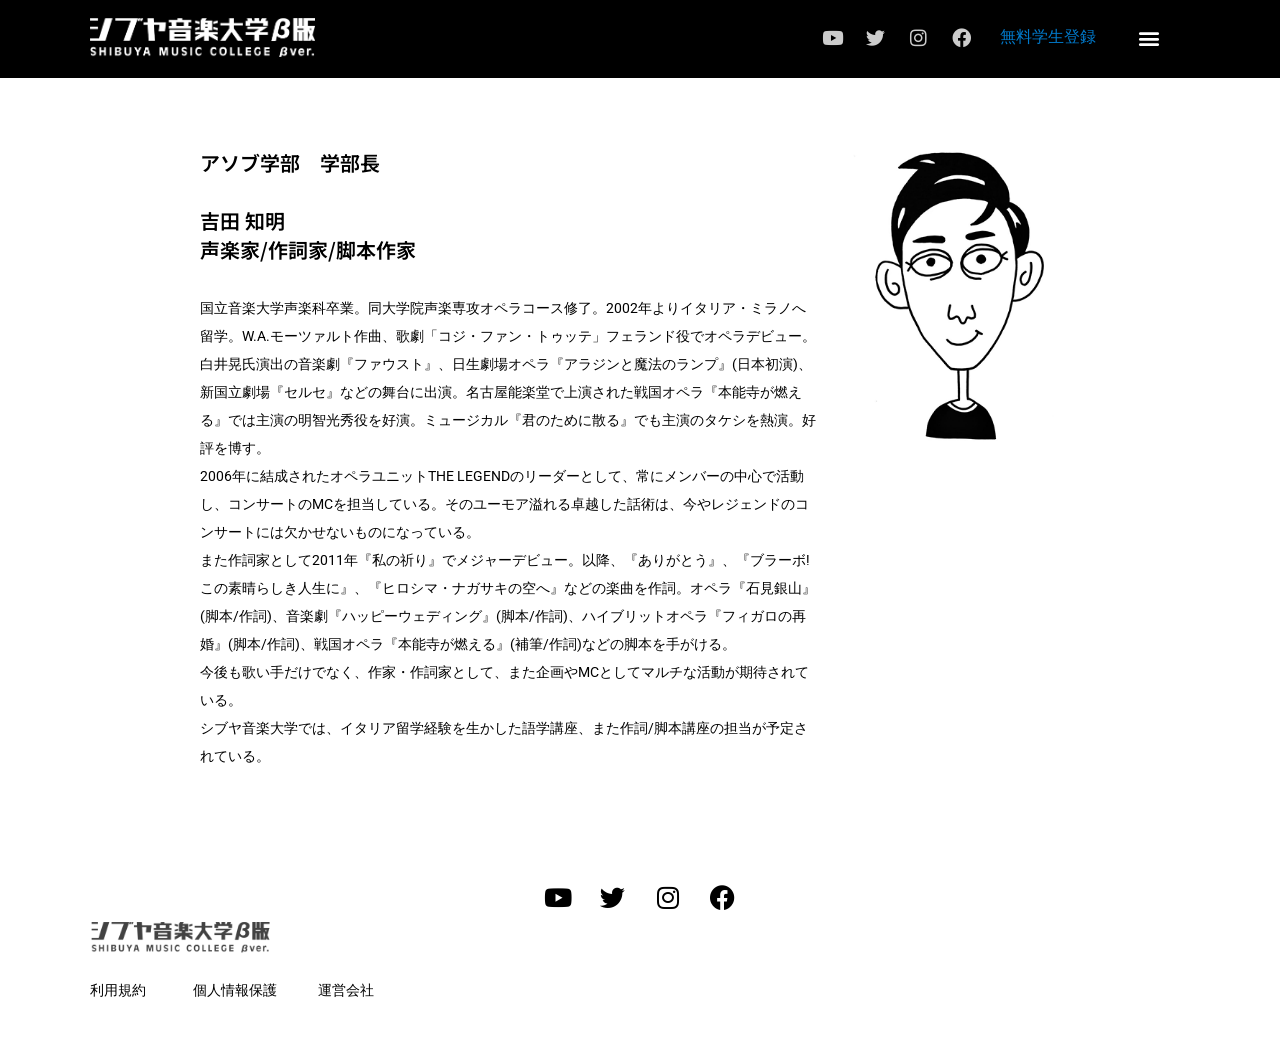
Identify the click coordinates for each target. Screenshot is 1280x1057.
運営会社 (346, 990)
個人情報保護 (235, 990)
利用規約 (118, 990)
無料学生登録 (1048, 36)
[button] (1148, 37)
